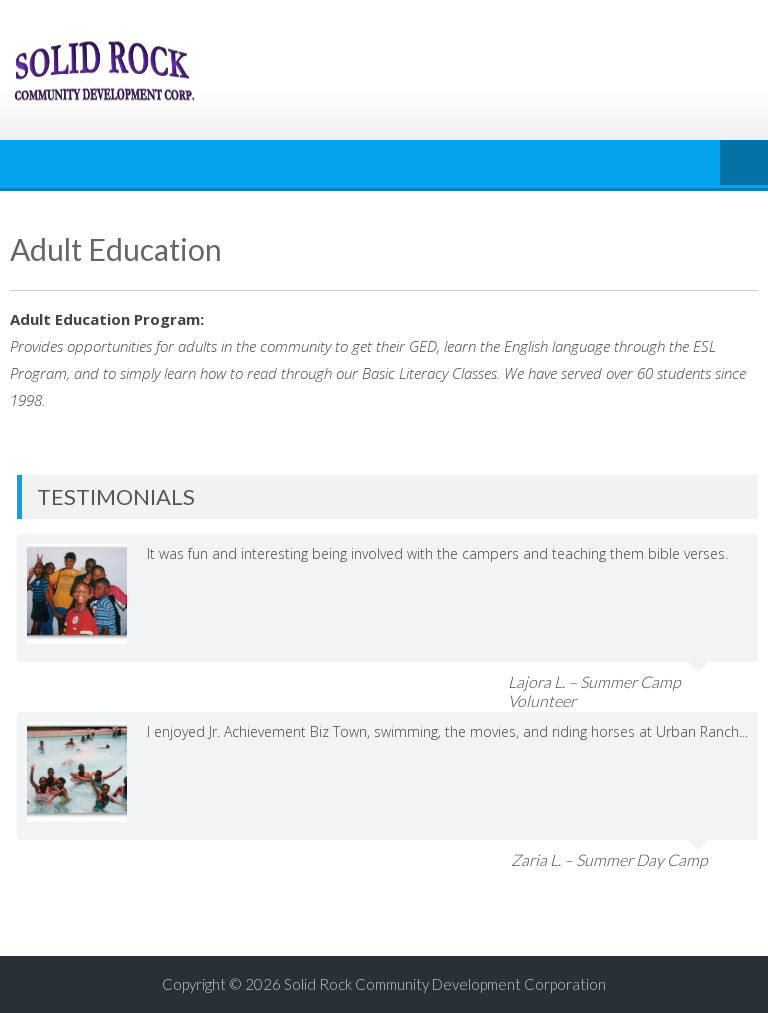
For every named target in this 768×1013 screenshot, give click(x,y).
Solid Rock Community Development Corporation (445, 984)
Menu (744, 164)
